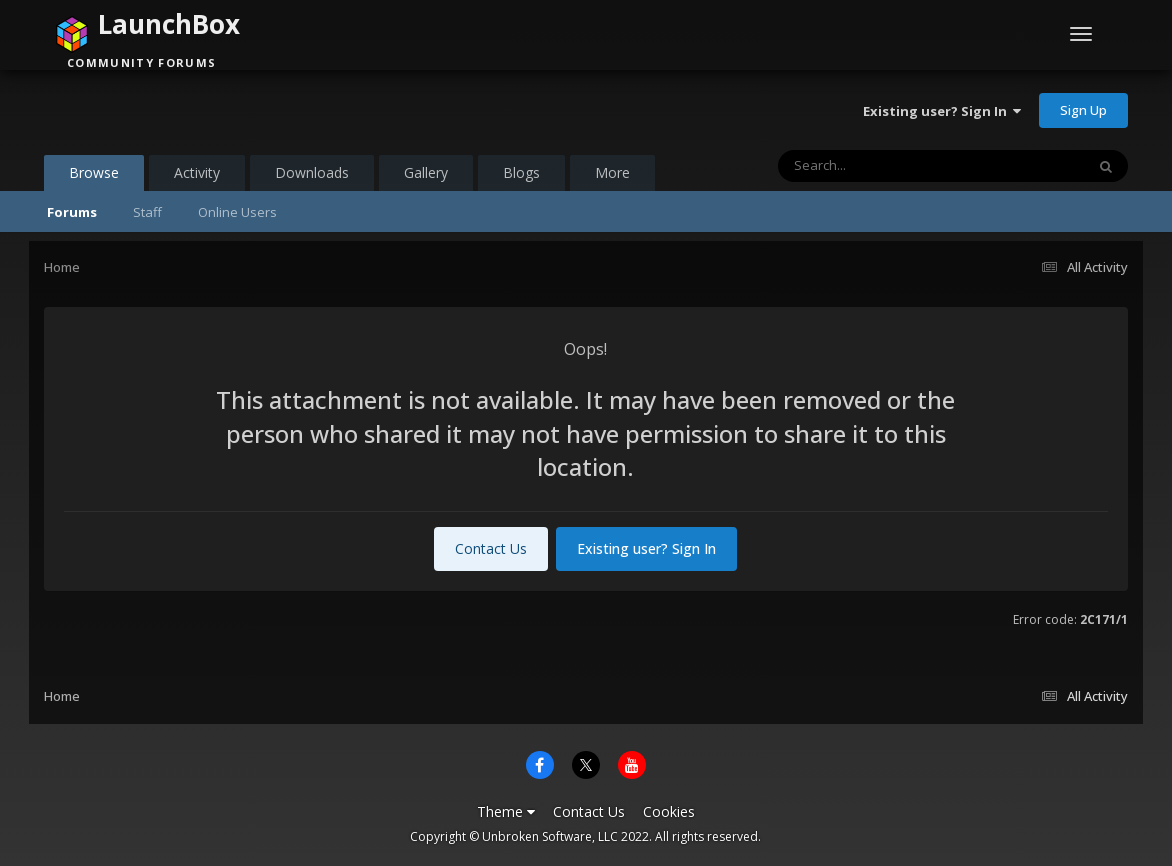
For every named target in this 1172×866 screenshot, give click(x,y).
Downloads (312, 172)
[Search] (879, 166)
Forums (72, 212)
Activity (197, 172)
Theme (506, 811)
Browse (94, 177)
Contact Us (491, 548)
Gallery (426, 172)
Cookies (669, 811)
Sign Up (1083, 110)
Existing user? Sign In (942, 111)
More (612, 172)
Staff (147, 212)
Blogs (521, 172)
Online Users (237, 212)
